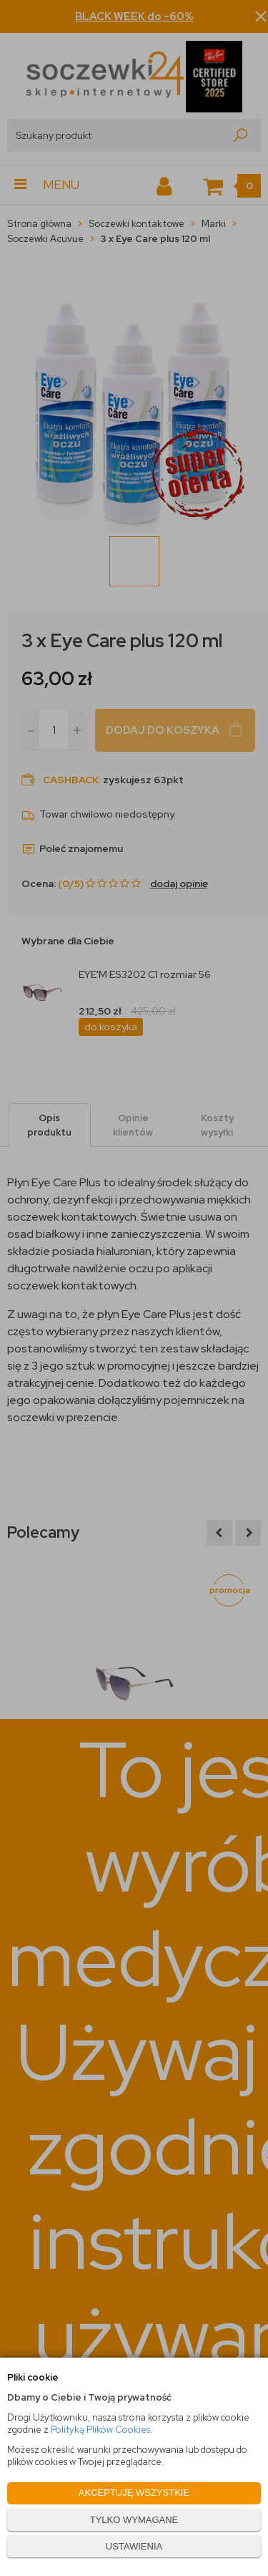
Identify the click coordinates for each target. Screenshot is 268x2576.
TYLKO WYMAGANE (134, 2519)
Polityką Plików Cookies (100, 2430)
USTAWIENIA (134, 2546)
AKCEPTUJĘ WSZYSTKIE (134, 2492)
